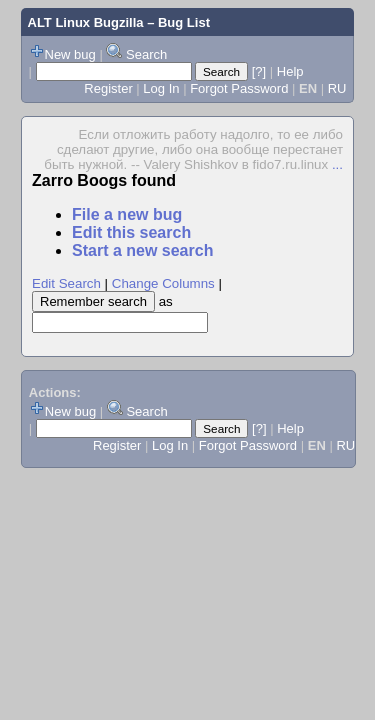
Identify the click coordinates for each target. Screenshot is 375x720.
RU (337, 88)
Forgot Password (239, 88)
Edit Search (66, 283)
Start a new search (142, 250)
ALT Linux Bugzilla (86, 22)
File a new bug (127, 214)
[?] (259, 71)
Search (146, 54)
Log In (161, 88)
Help (290, 71)
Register (108, 88)
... (337, 164)
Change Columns (163, 283)
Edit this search (131, 232)
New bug (70, 54)
